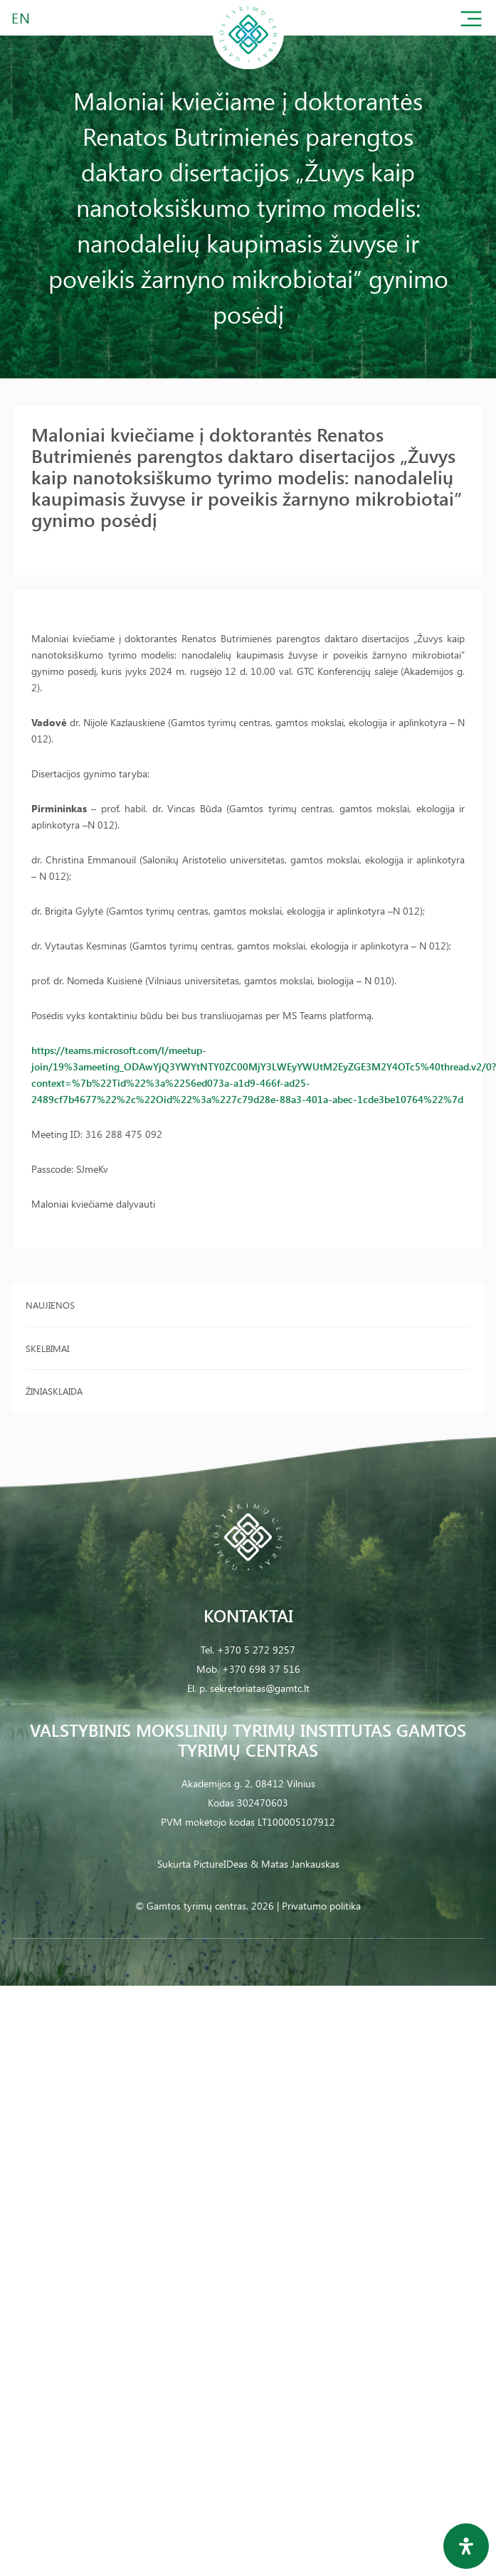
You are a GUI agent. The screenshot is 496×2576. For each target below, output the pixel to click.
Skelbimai (47, 1348)
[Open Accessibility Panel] (466, 2546)
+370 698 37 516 (261, 1669)
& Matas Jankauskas (294, 1863)
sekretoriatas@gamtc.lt (260, 1688)
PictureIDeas (221, 1863)
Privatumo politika (321, 1905)
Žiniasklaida (54, 1391)
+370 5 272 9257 (256, 1649)
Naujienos (50, 1305)
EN (21, 17)
